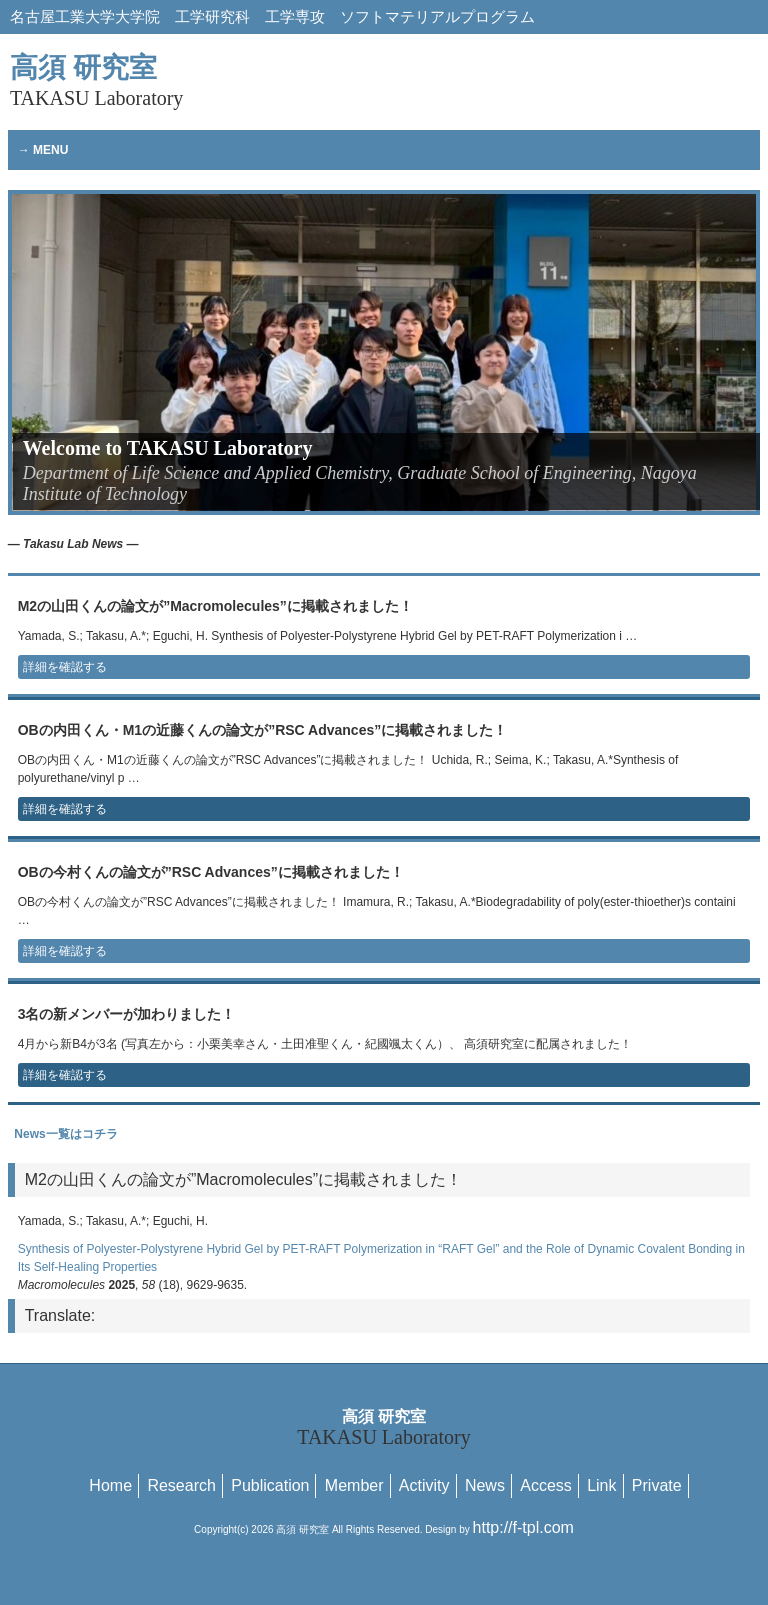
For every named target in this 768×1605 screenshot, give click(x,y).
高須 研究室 (96, 80)
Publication (270, 1485)
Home (110, 1485)
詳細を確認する (65, 667)
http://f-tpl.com (523, 1527)
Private (657, 1485)
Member (354, 1485)
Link (601, 1485)
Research (181, 1485)
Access (546, 1485)
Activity (424, 1485)
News (485, 1485)
